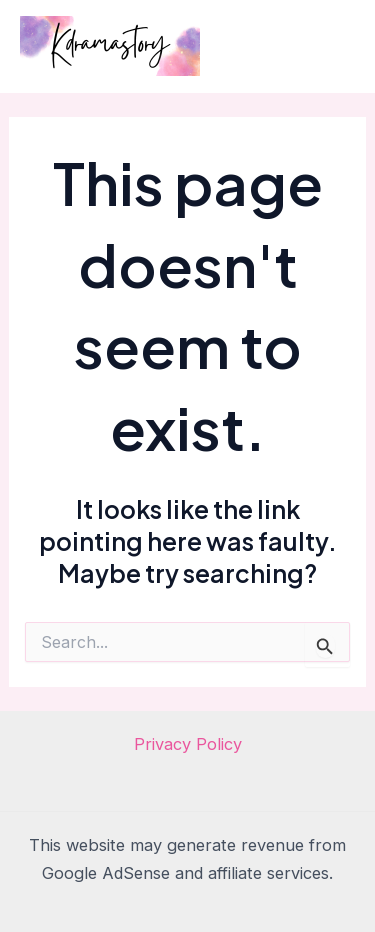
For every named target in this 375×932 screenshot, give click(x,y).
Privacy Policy (188, 744)
